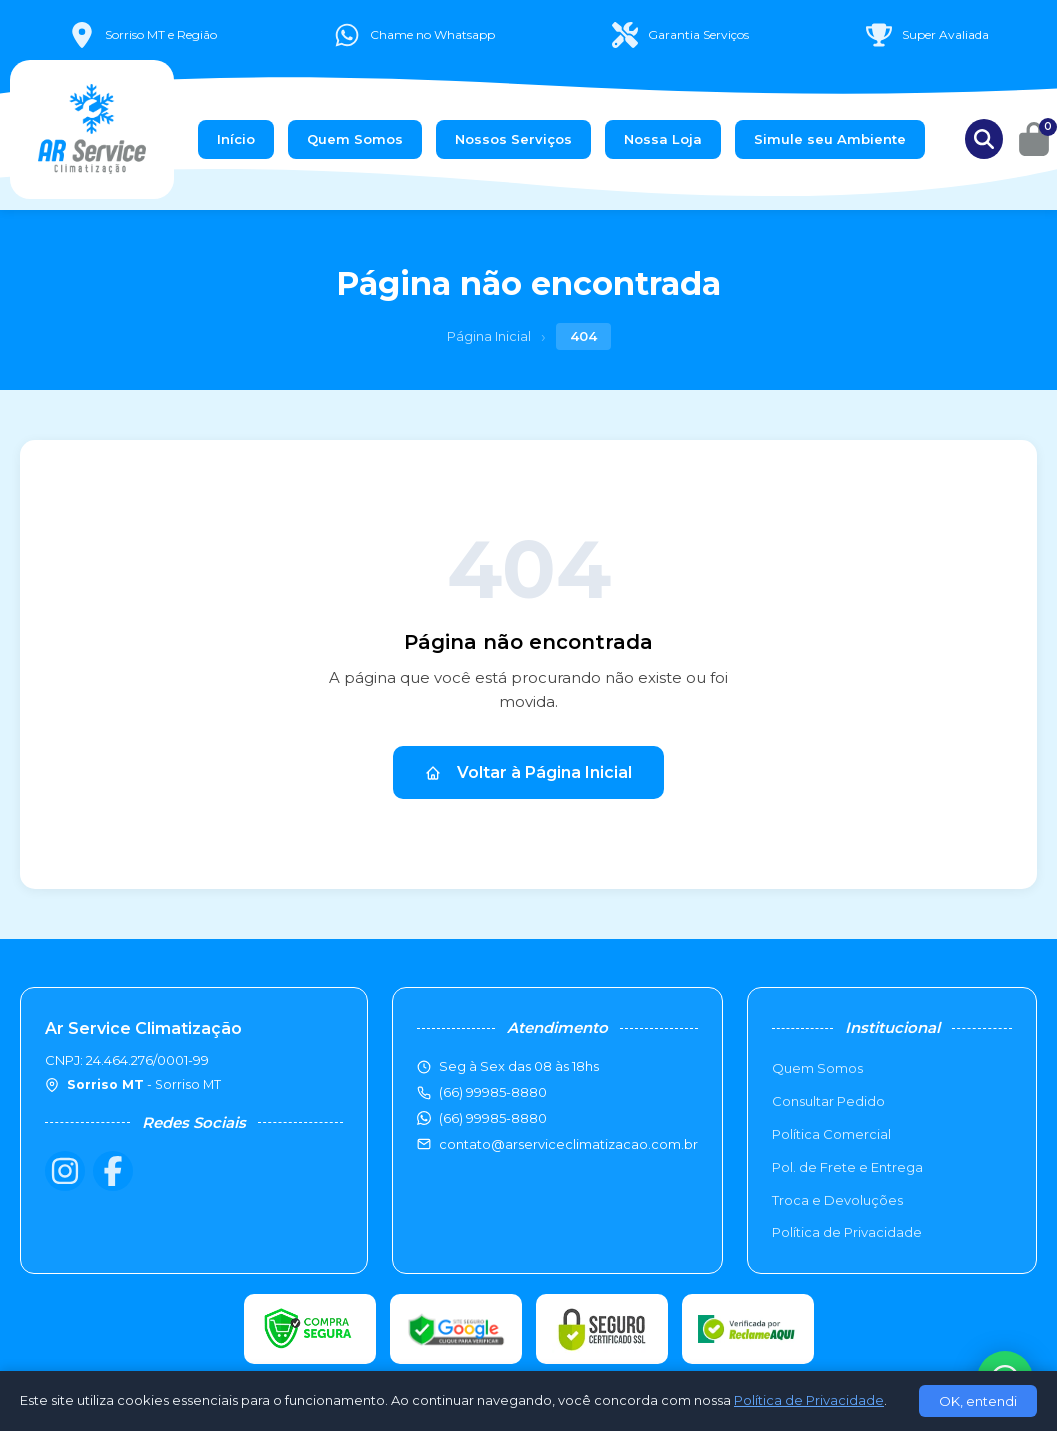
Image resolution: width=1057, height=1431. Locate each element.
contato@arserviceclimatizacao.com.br (568, 1144)
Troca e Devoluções (837, 1200)
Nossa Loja (663, 139)
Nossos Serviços (513, 139)
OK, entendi (978, 1401)
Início (236, 139)
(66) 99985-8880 (493, 1118)
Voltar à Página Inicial (528, 772)
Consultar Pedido (828, 1101)
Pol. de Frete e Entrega (847, 1167)
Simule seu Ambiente (830, 139)
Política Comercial (831, 1134)
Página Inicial (489, 336)
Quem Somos (355, 139)
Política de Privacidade (847, 1232)
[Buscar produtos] (984, 139)
